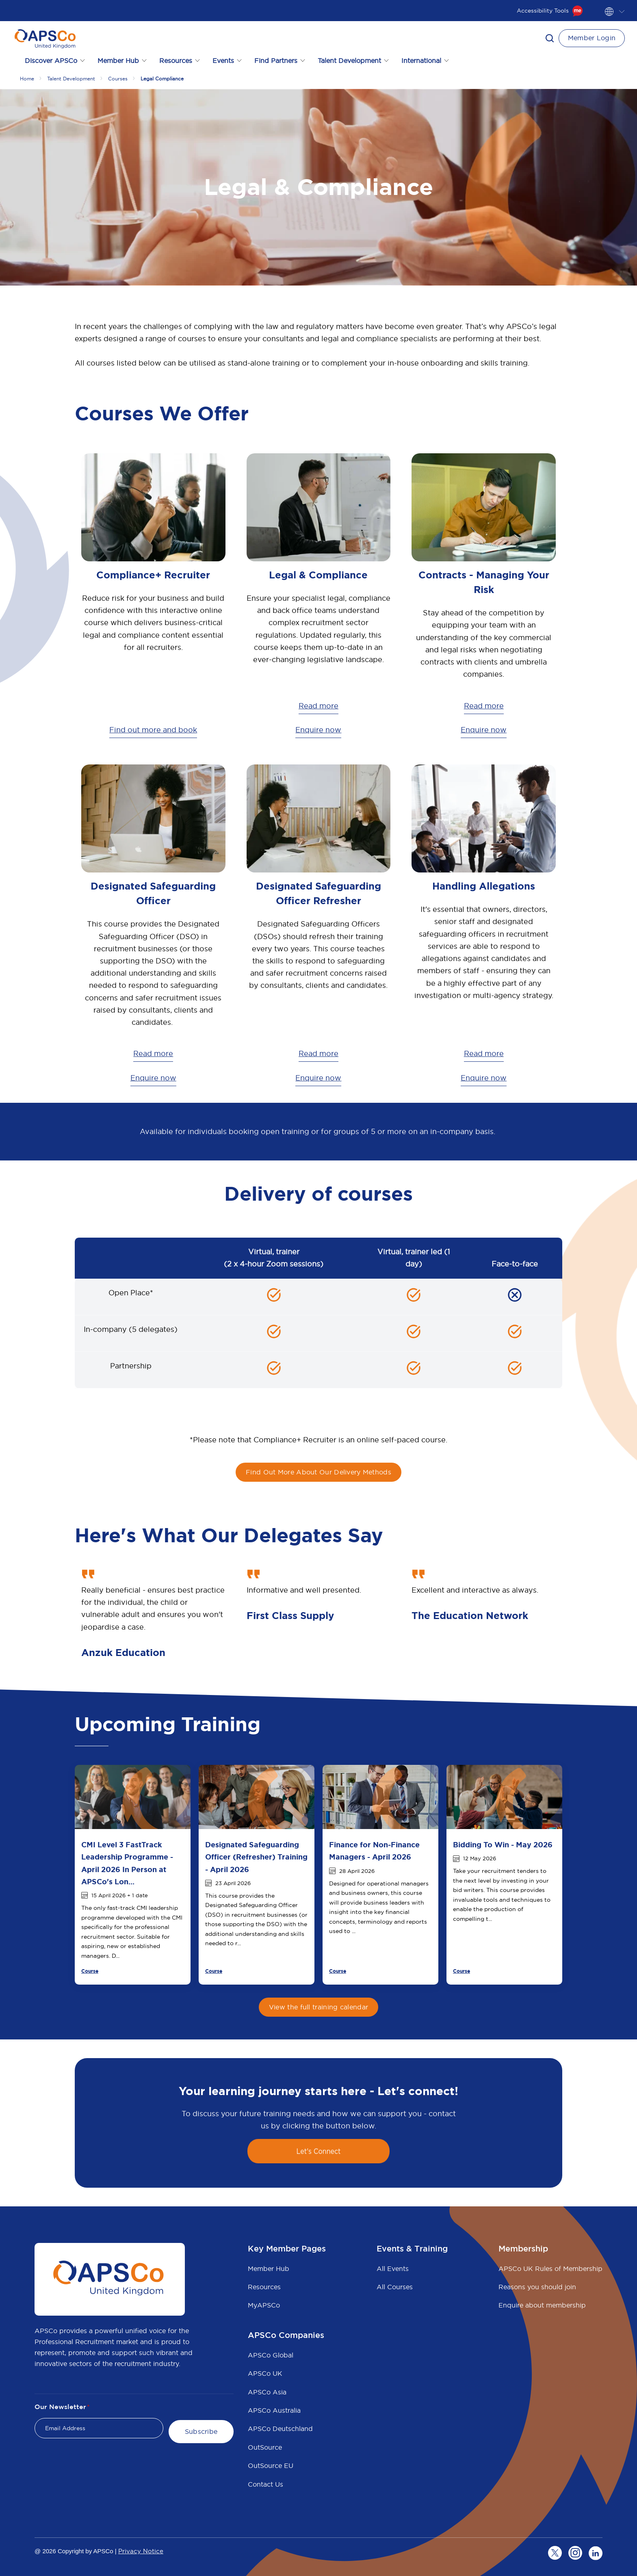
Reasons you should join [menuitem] (537, 2287)
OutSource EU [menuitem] (270, 2465)
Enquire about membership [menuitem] (542, 2305)
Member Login (592, 38)
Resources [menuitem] (264, 2287)
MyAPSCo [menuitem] (264, 2305)
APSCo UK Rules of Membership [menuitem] (550, 2268)
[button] (550, 38)
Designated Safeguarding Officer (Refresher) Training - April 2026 (256, 1857)
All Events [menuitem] (393, 2268)
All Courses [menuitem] (395, 2287)
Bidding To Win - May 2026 (502, 1845)
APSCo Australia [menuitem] (274, 2410)
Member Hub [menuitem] (268, 2268)
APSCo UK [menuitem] (265, 2373)
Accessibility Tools (550, 10)
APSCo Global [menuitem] (270, 2355)
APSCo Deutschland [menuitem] (280, 2428)
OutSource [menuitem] (265, 2447)
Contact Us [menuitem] (265, 2484)
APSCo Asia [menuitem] (267, 2392)
